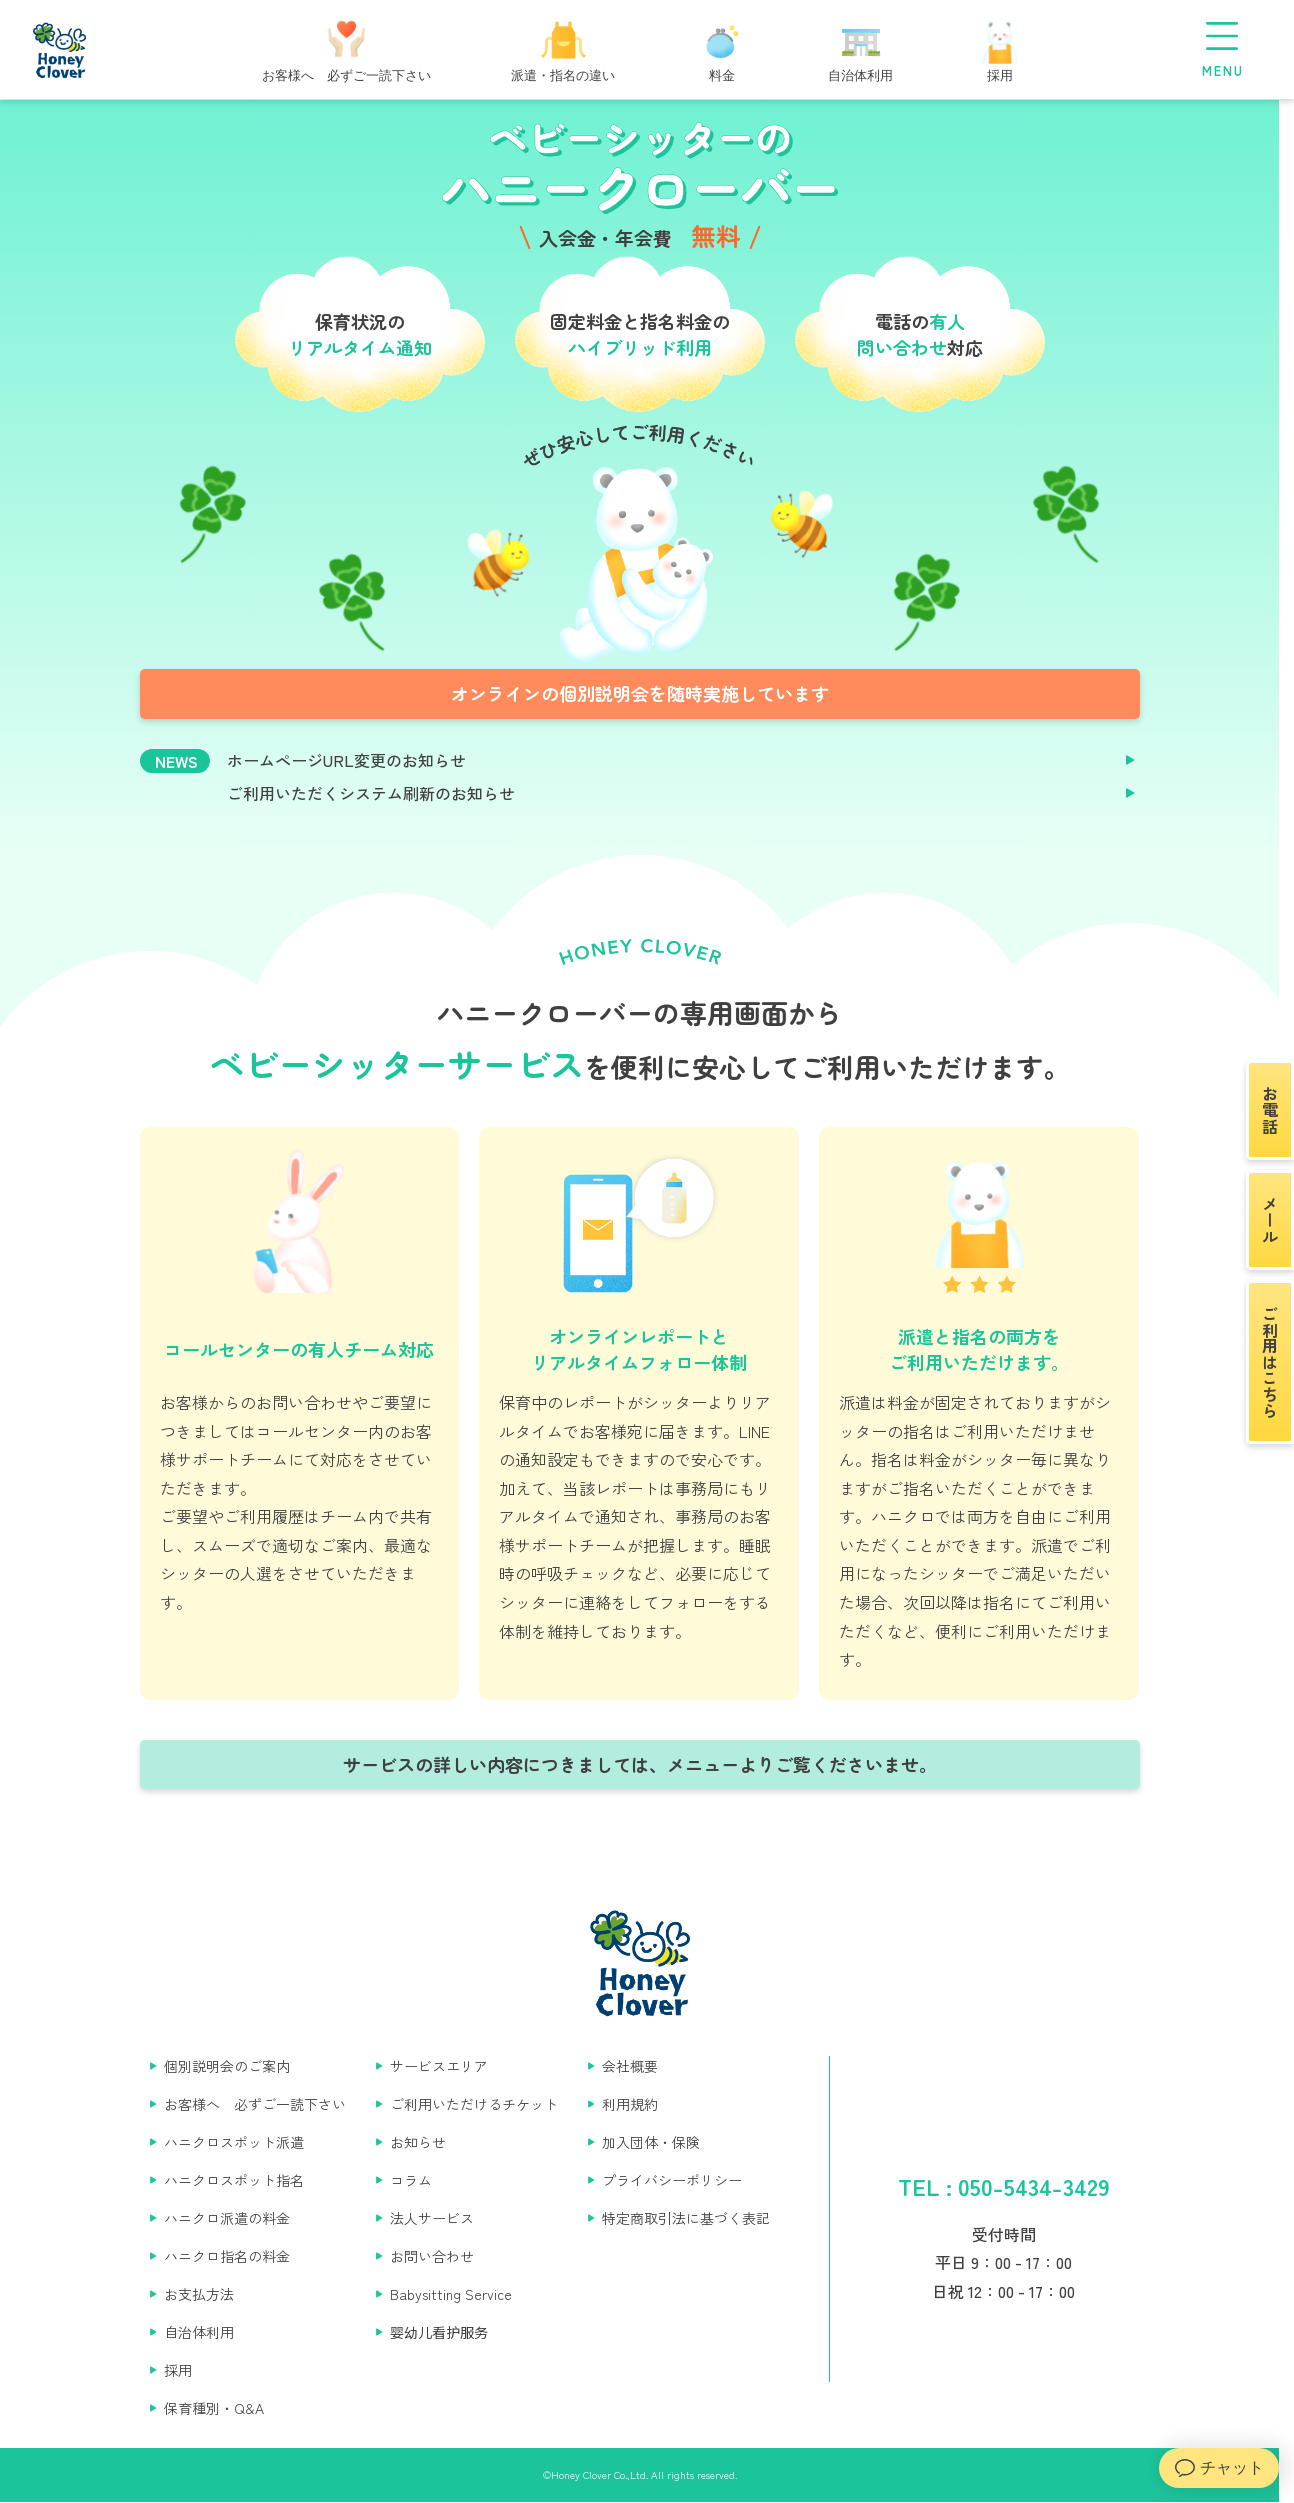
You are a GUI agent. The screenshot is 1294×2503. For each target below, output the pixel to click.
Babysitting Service (451, 2294)
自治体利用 (199, 2332)
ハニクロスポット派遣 (234, 2142)
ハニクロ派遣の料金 (227, 2218)
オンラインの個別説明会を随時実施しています (640, 693)
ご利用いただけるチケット (474, 2104)
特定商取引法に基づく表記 (686, 2218)
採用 (178, 2370)
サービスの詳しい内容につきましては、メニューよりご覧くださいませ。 (640, 1764)
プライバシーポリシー (672, 2180)
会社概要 (630, 2066)
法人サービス (432, 2218)
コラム (411, 2180)
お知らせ (418, 2142)
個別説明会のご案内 (227, 2066)
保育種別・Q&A (214, 2408)
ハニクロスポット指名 (234, 2180)
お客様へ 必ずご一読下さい (255, 2104)
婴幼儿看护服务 (439, 2332)
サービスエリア (439, 2066)
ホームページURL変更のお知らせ (346, 760)
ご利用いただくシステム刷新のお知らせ (371, 793)
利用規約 (630, 2104)
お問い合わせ (432, 2256)
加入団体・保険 (651, 2142)
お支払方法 (199, 2294)
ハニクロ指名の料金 (227, 2256)
